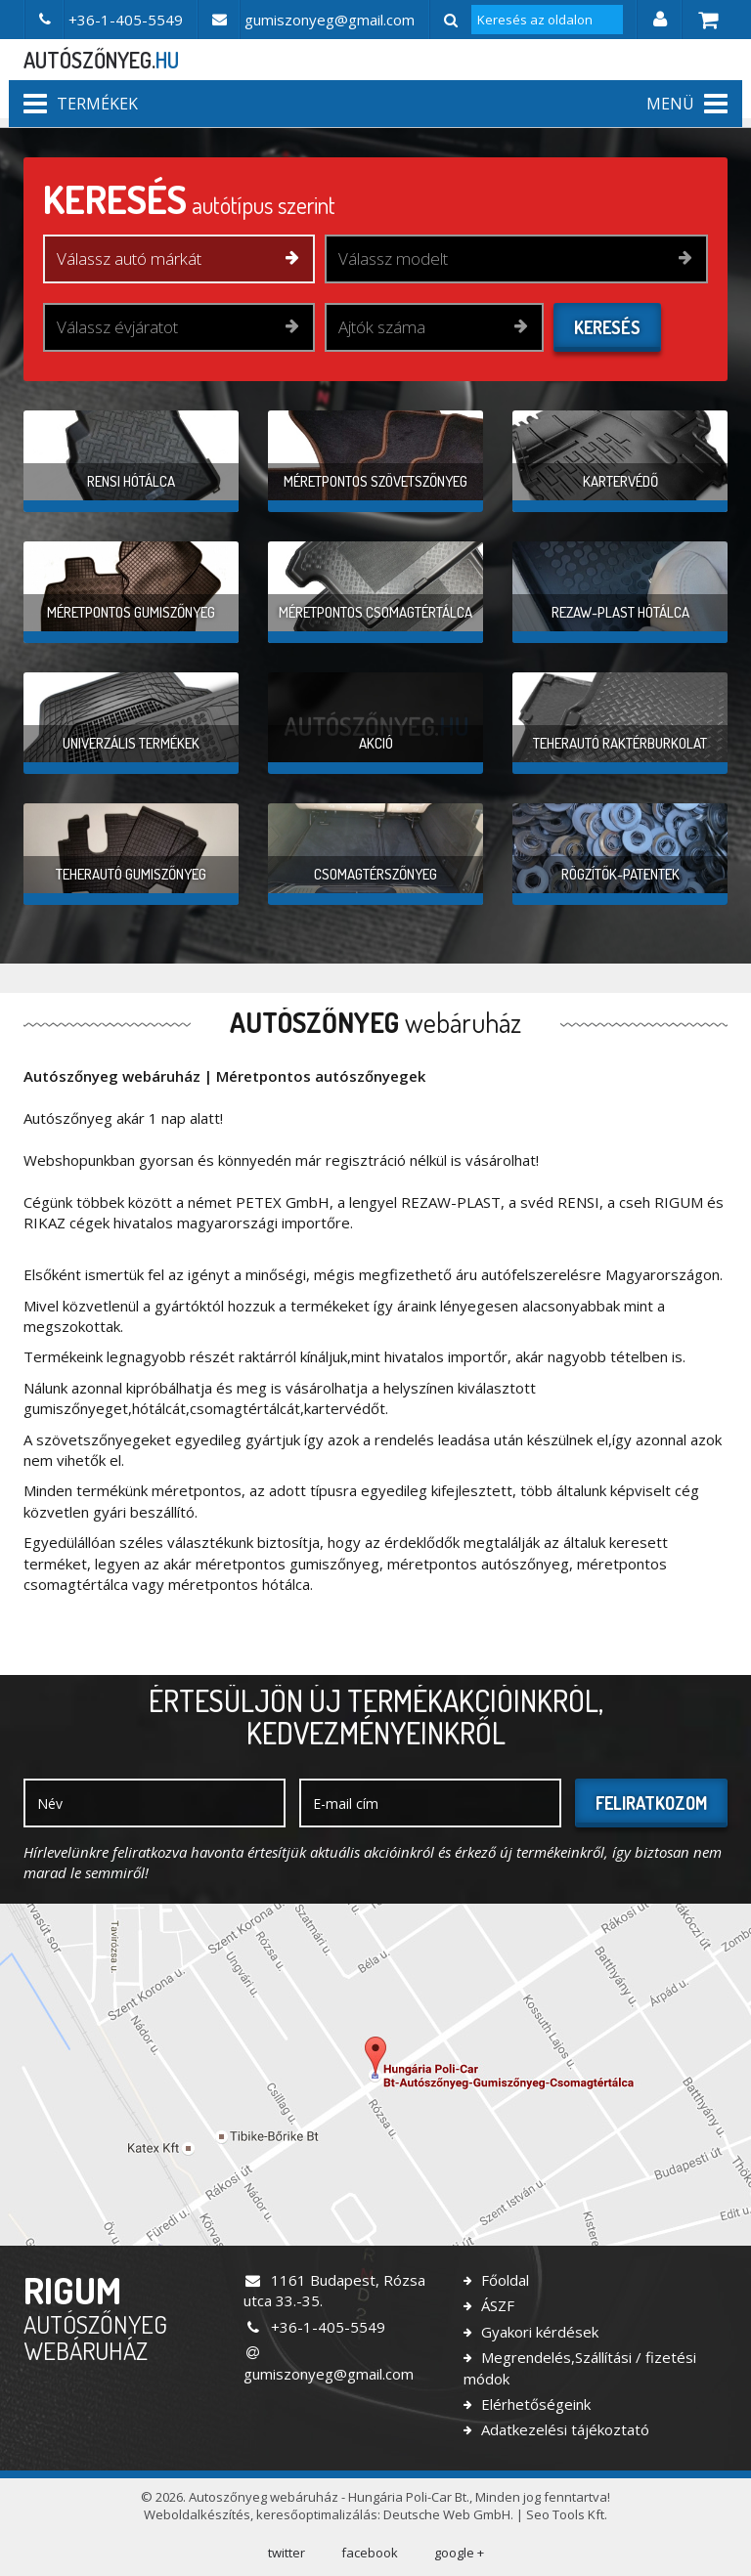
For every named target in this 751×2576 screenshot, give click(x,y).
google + (459, 2552)
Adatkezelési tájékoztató (563, 2429)
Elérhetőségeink (534, 2404)
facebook (369, 2552)
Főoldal (503, 2280)
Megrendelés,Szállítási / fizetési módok (580, 2367)
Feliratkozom (651, 1803)
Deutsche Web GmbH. (448, 2514)
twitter (286, 2552)
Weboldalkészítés (197, 2514)
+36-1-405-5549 (314, 2327)
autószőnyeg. (101, 59)
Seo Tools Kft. (566, 2514)
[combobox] (179, 259)
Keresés (607, 327)
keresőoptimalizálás (316, 2514)
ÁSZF (495, 2305)
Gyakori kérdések (537, 2331)
